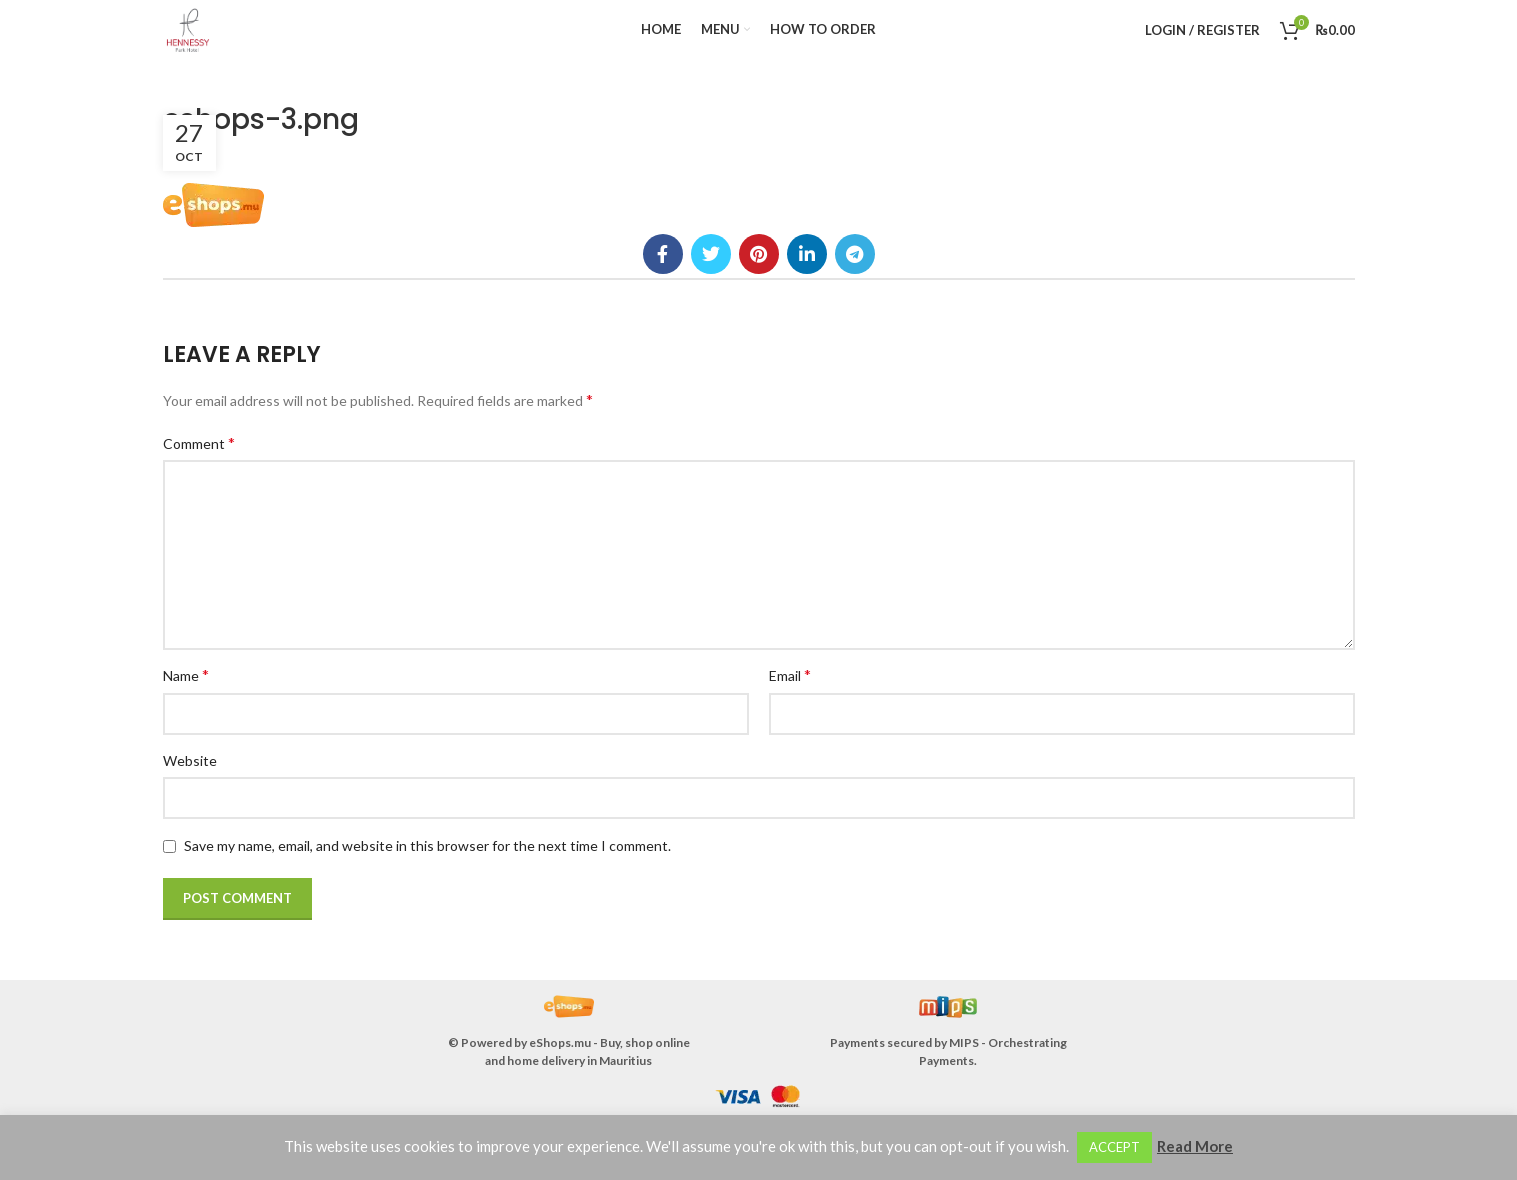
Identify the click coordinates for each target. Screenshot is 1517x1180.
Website (190, 760)
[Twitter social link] (711, 254)
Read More (1195, 1146)
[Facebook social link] (663, 254)
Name (186, 674)
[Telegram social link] (855, 254)
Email (790, 674)
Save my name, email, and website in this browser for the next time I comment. (427, 845)
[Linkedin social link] (807, 254)
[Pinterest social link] (759, 254)
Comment (199, 442)
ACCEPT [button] (1114, 1147)
